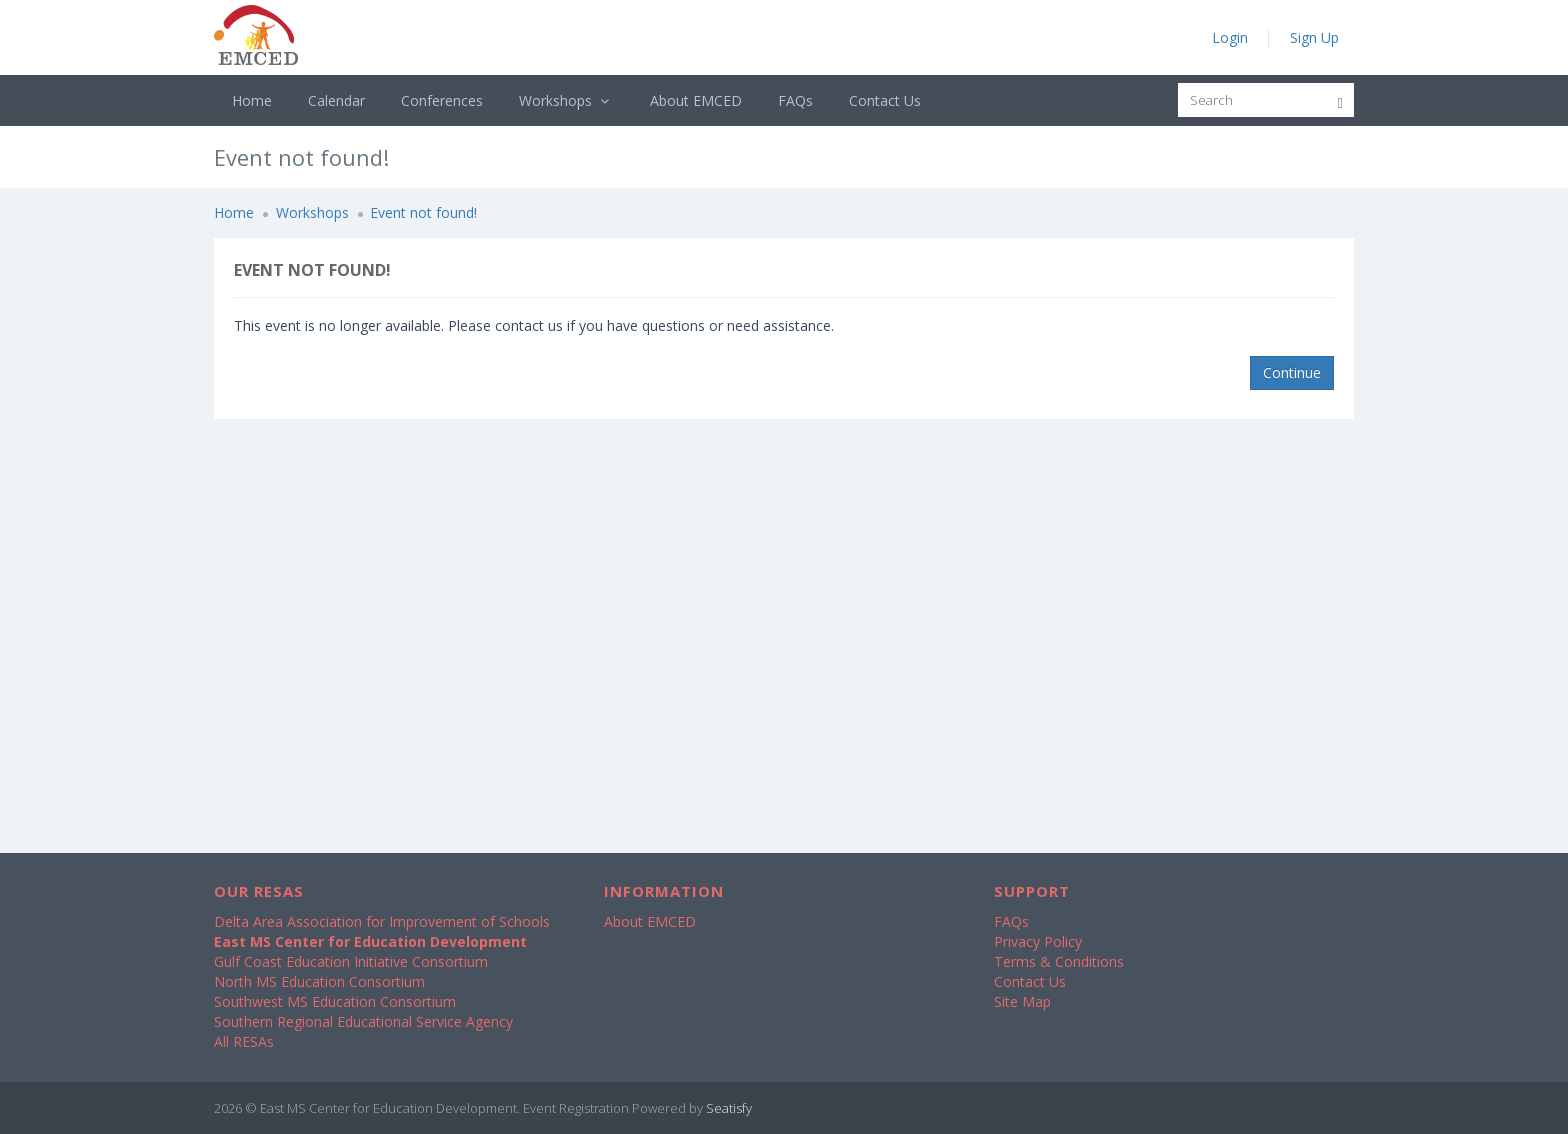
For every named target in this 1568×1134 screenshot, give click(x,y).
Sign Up (1314, 37)
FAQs (795, 100)
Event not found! (423, 212)
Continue (1292, 372)
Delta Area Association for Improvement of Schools (382, 921)
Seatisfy (729, 1108)
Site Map (1022, 1001)
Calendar (336, 100)
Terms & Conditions (1059, 961)
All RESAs (244, 1041)
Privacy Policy (1038, 941)
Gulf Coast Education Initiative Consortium (351, 961)
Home (252, 100)
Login (1230, 37)
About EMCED (696, 100)
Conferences (442, 100)
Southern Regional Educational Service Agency (363, 1021)
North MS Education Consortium (319, 981)
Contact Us (885, 100)
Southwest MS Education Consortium (335, 1001)
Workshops (566, 100)
